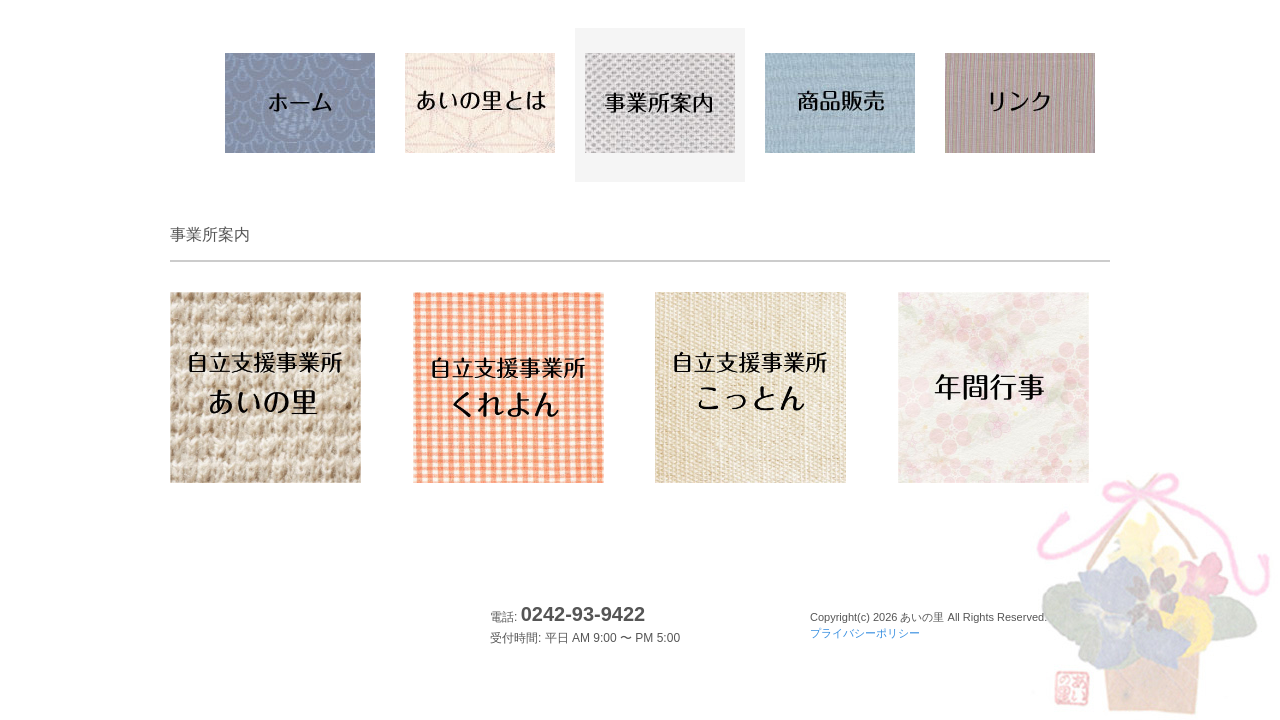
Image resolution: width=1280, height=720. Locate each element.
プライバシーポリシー (865, 633)
